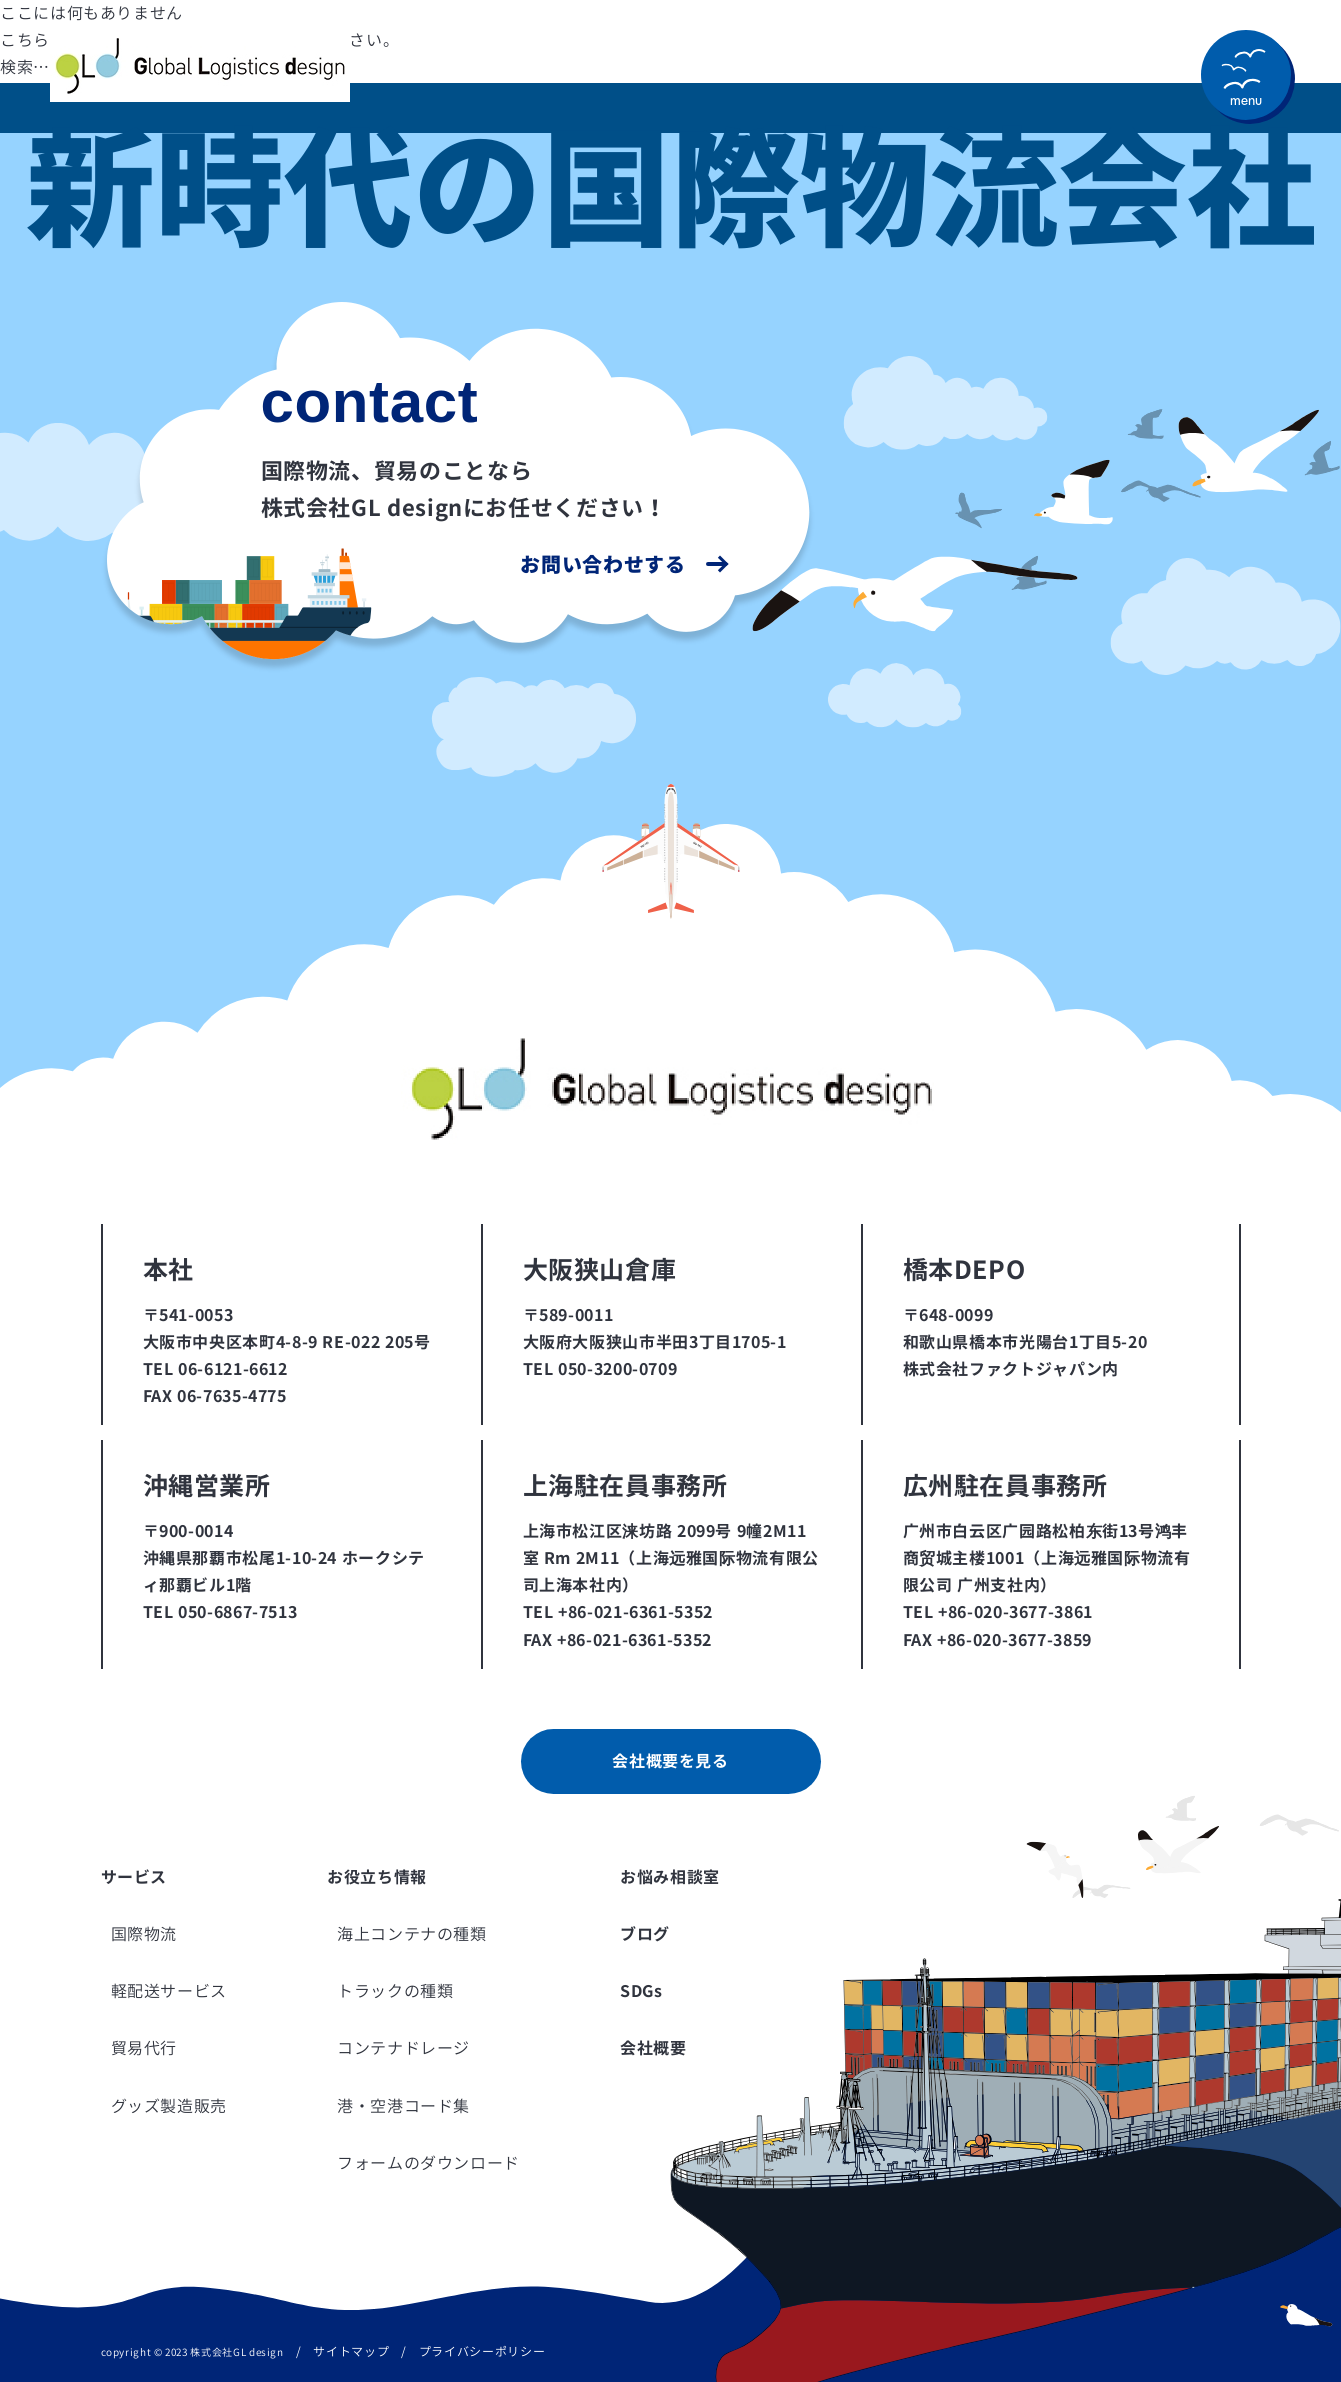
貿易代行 (144, 2048)
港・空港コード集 (403, 2106)
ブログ (645, 1934)
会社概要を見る (670, 1761)
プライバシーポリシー (482, 2351)
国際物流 (144, 1934)
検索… (25, 67)
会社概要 (653, 2048)
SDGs (641, 1991)
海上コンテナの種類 (412, 1934)
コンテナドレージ (403, 2048)
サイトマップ (351, 2351)
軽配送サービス (169, 1991)
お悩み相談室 (670, 1877)
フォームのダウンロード (428, 2163)
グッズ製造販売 (169, 2106)
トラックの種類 (395, 1991)
